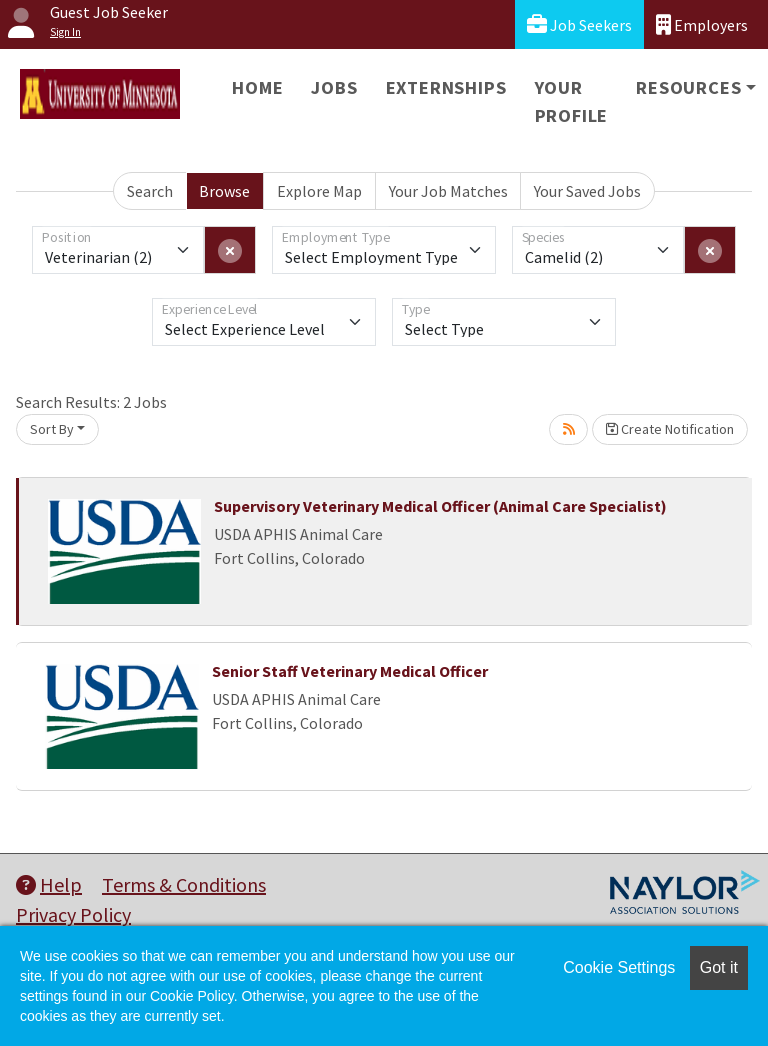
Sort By (52, 429)
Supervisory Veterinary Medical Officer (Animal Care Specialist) (440, 506)
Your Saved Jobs (587, 191)
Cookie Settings (619, 967)
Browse (224, 191)
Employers (702, 24)
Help (49, 884)
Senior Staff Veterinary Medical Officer (350, 671)
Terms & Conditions (184, 884)
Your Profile (572, 101)
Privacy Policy (73, 914)
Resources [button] (688, 87)
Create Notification (670, 429)
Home (257, 87)
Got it (719, 967)
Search (150, 191)
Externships (446, 87)
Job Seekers (579, 24)
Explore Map (319, 191)
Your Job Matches (448, 191)
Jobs (334, 87)
